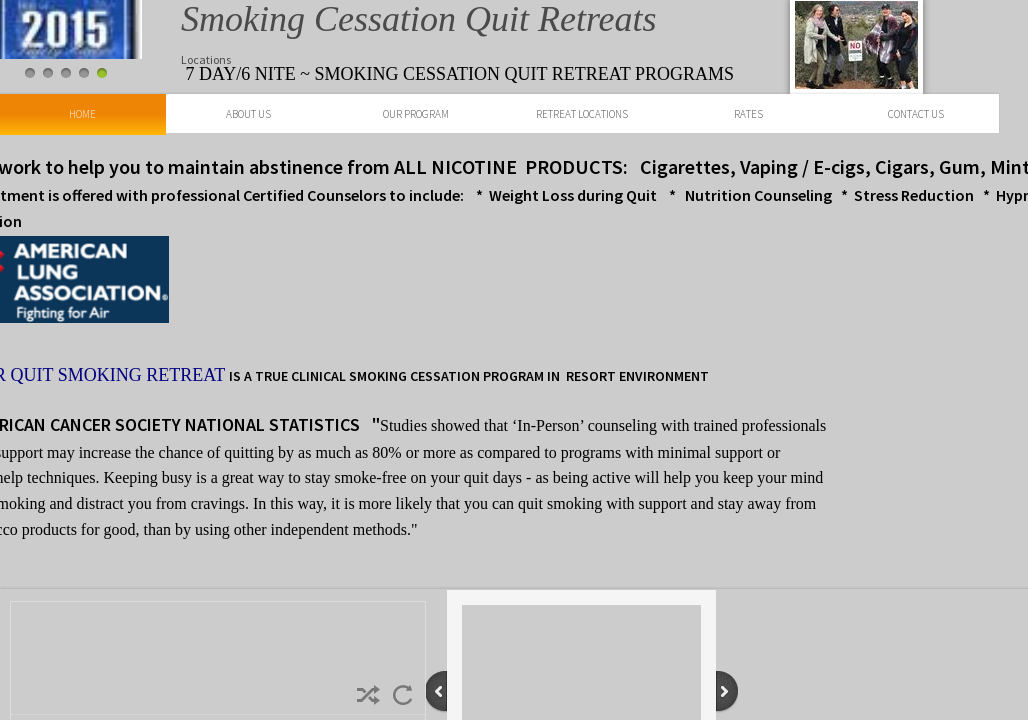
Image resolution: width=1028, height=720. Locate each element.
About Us (248, 114)
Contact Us (916, 114)
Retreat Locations (582, 114)
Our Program (416, 114)
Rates (748, 114)
